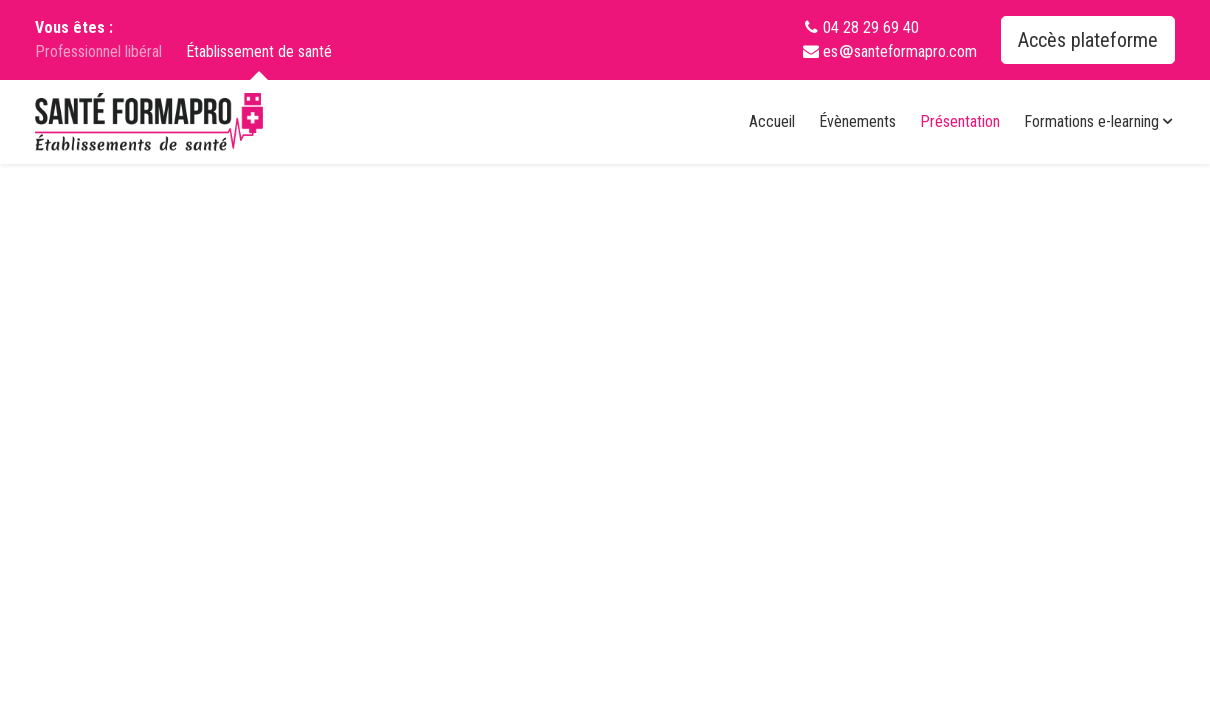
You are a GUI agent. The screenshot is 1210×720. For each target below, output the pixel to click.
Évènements (857, 121)
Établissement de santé (259, 53)
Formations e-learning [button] (1099, 121)
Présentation (960, 121)
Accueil (772, 121)
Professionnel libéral (98, 51)
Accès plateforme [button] (1088, 40)
